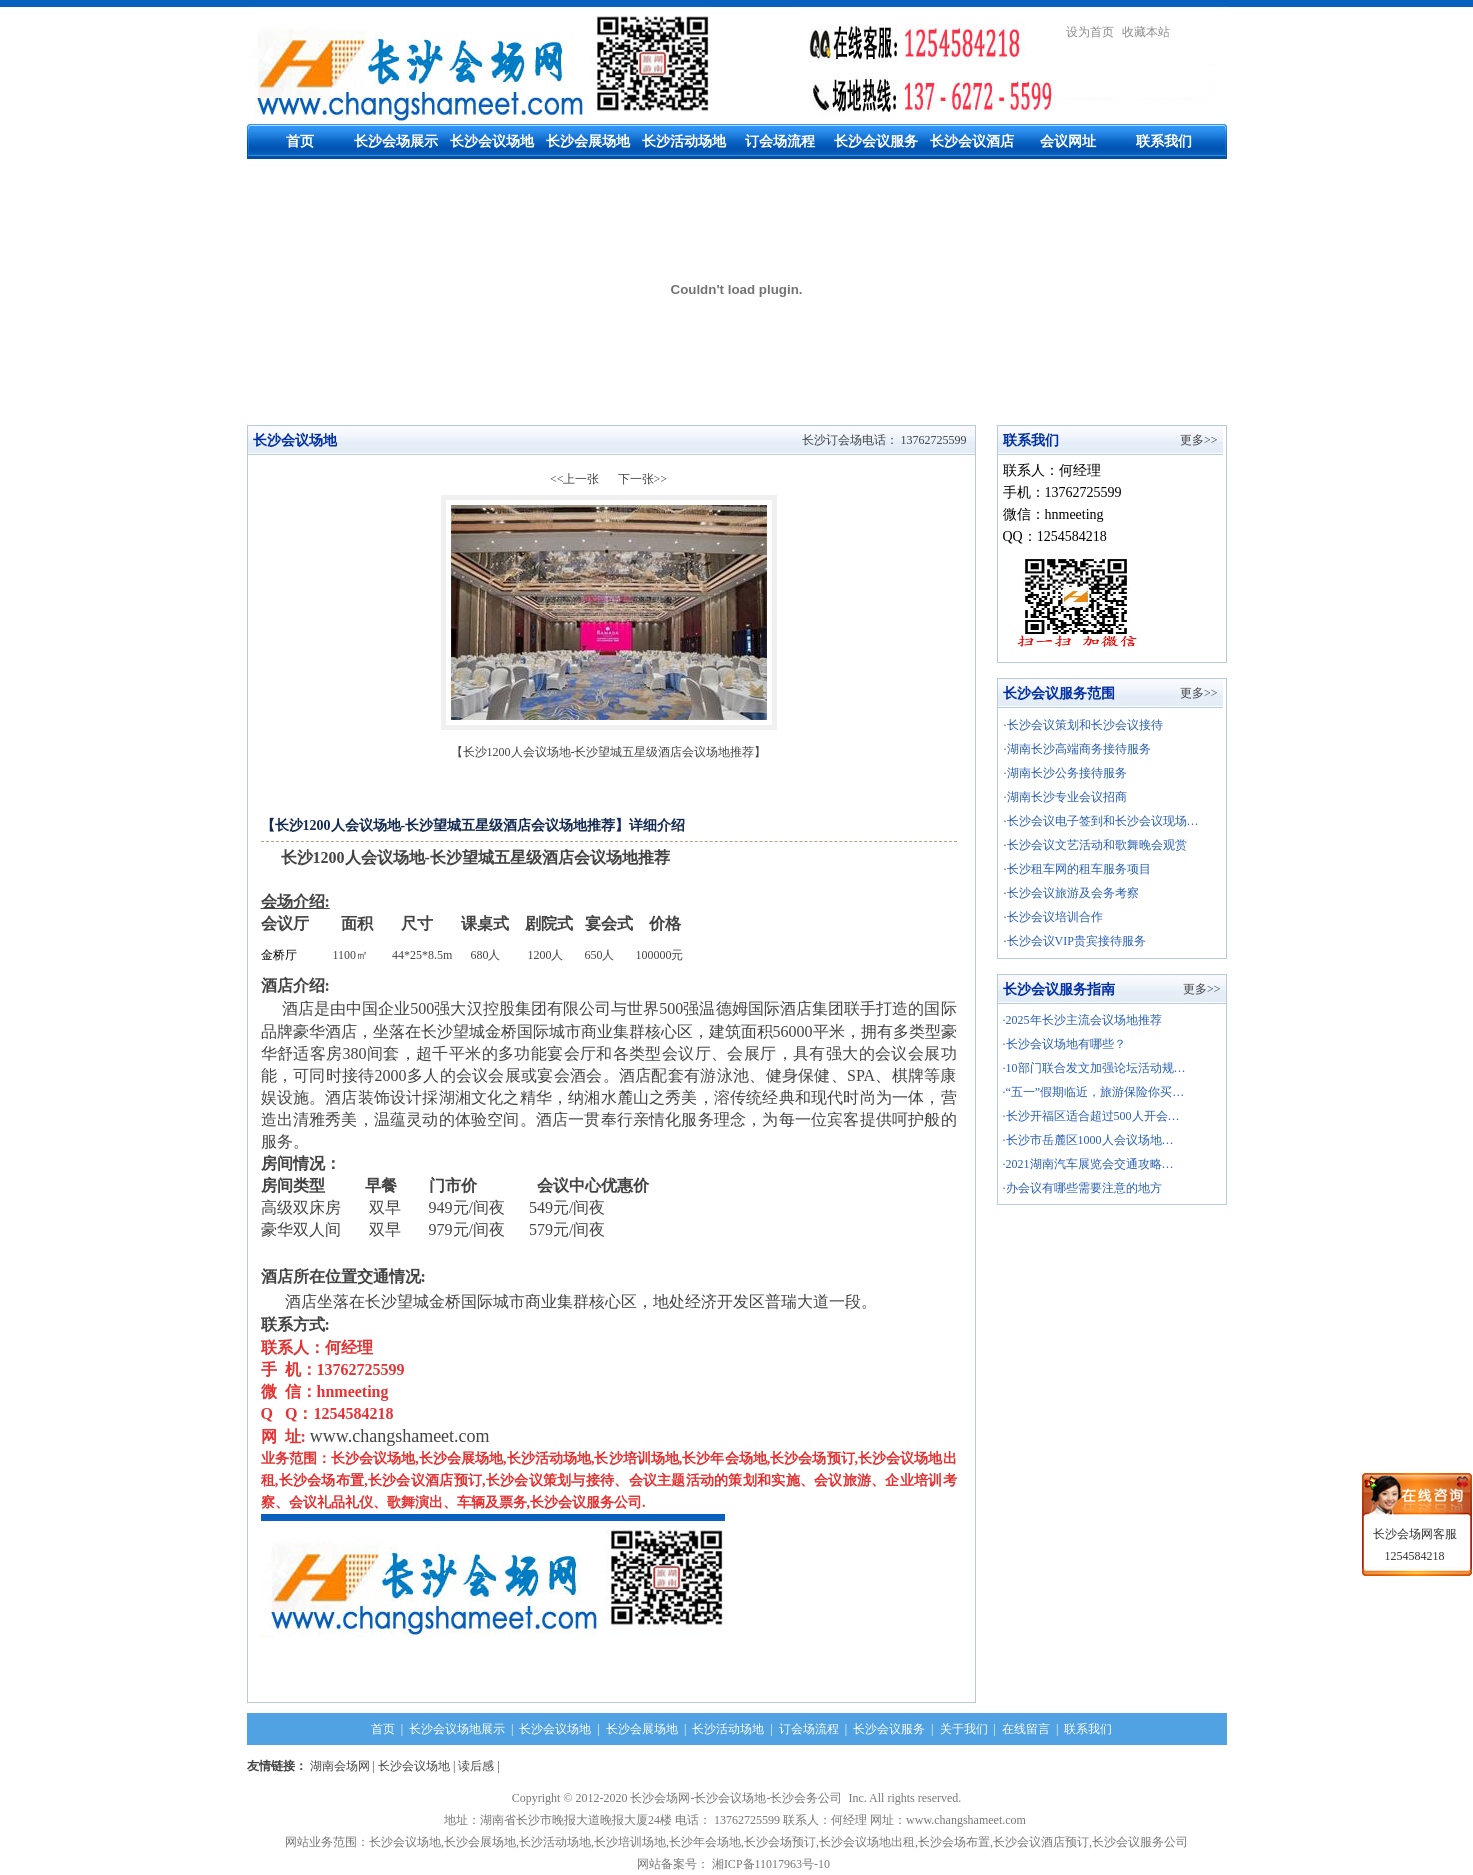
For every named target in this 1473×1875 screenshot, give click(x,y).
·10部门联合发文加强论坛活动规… (1094, 1068)
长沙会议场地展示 (457, 1729)
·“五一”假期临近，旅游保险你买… (1094, 1092)
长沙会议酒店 (972, 141)
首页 (300, 141)
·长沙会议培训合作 (1053, 917)
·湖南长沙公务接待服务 (1065, 773)
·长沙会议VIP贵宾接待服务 (1075, 941)
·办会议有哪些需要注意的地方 (1082, 1188)
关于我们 (964, 1729)
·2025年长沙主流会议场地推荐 (1082, 1020)
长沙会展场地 (588, 141)
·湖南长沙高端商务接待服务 (1077, 749)
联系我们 (1164, 141)
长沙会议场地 (492, 141)
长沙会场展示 (396, 141)
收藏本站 (1146, 32)
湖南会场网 (340, 1766)
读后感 (476, 1766)
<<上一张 (575, 479)
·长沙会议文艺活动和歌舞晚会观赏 (1095, 845)
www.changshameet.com (400, 1436)
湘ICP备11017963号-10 (774, 1864)
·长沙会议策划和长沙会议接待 (1083, 725)
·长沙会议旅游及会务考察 (1071, 893)
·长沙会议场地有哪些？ (1064, 1044)
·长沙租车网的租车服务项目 (1077, 869)
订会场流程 (780, 141)
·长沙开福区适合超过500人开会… (1091, 1116)
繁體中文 (1203, 32)
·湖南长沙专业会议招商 (1065, 797)
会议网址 (1068, 141)
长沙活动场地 (684, 141)
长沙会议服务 (876, 141)
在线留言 (1026, 1729)
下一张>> (643, 479)
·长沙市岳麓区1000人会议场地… (1088, 1140)
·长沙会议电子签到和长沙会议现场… (1101, 821)
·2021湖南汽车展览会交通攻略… (1088, 1164)
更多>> (1199, 440)
